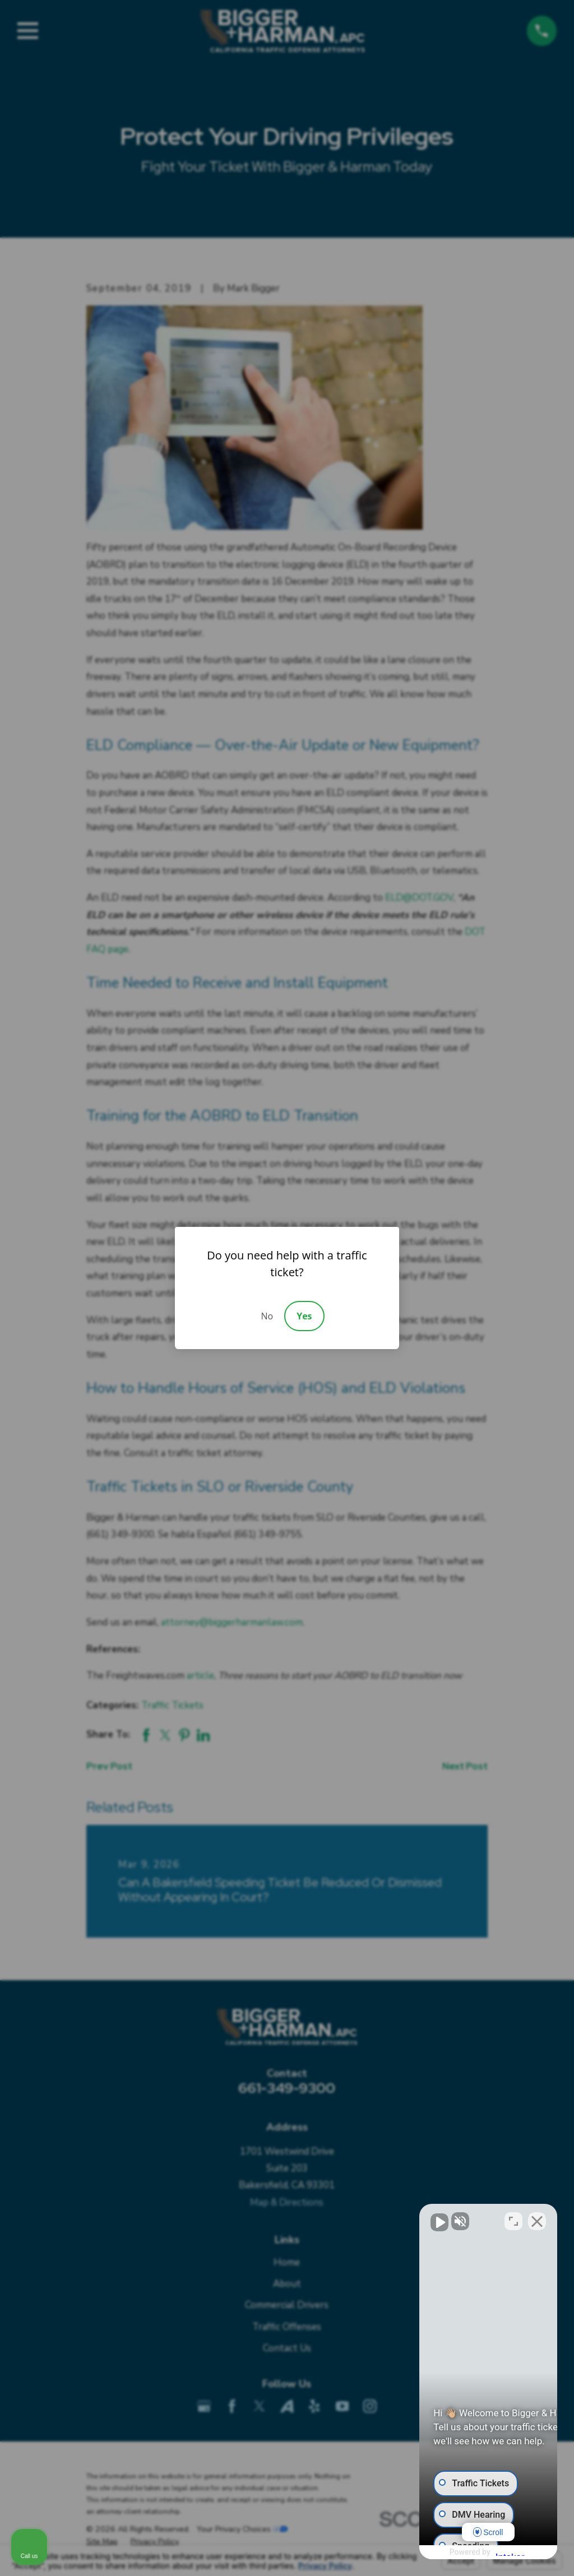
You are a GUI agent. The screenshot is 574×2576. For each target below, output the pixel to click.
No (267, 1316)
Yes (304, 1316)
